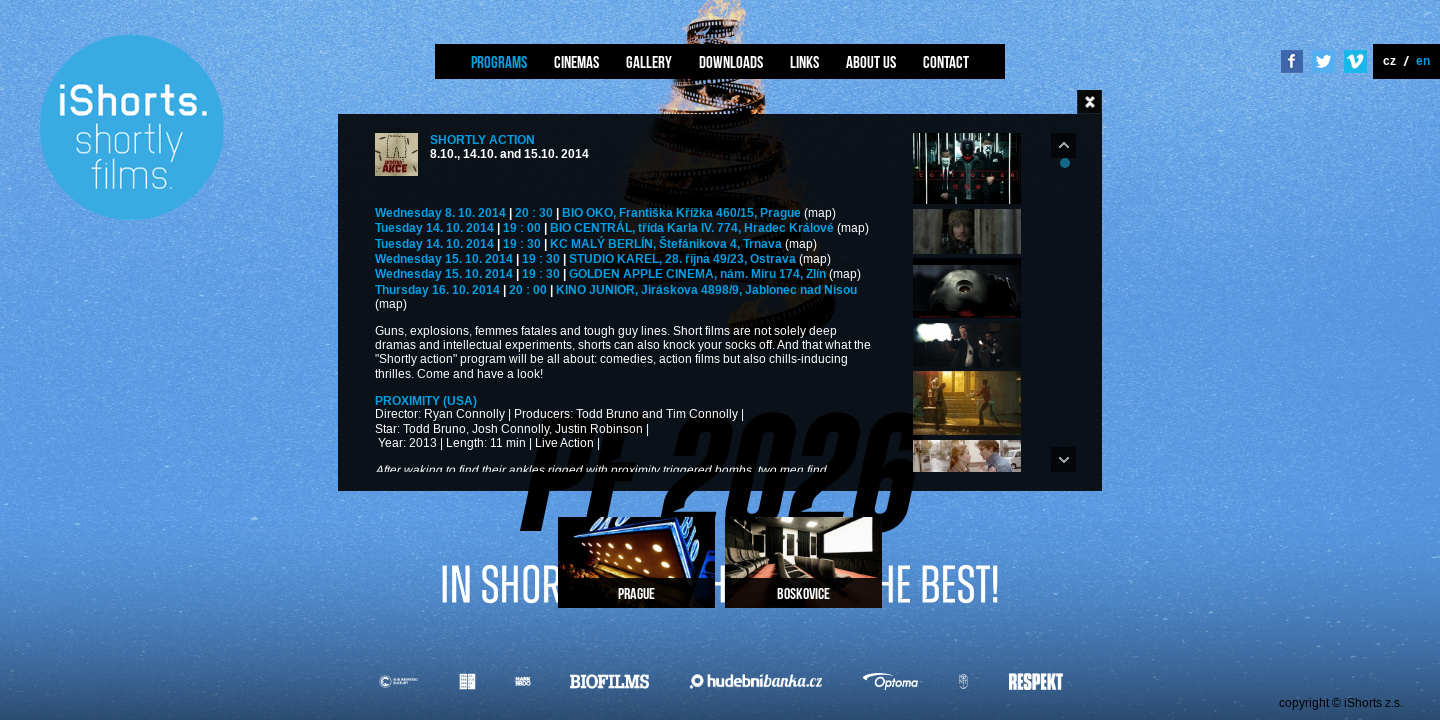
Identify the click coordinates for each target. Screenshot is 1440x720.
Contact (946, 62)
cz (1389, 60)
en (1423, 60)
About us (871, 62)
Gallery (649, 62)
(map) (820, 213)
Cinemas (576, 62)
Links (804, 62)
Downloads (731, 62)
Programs (499, 62)
